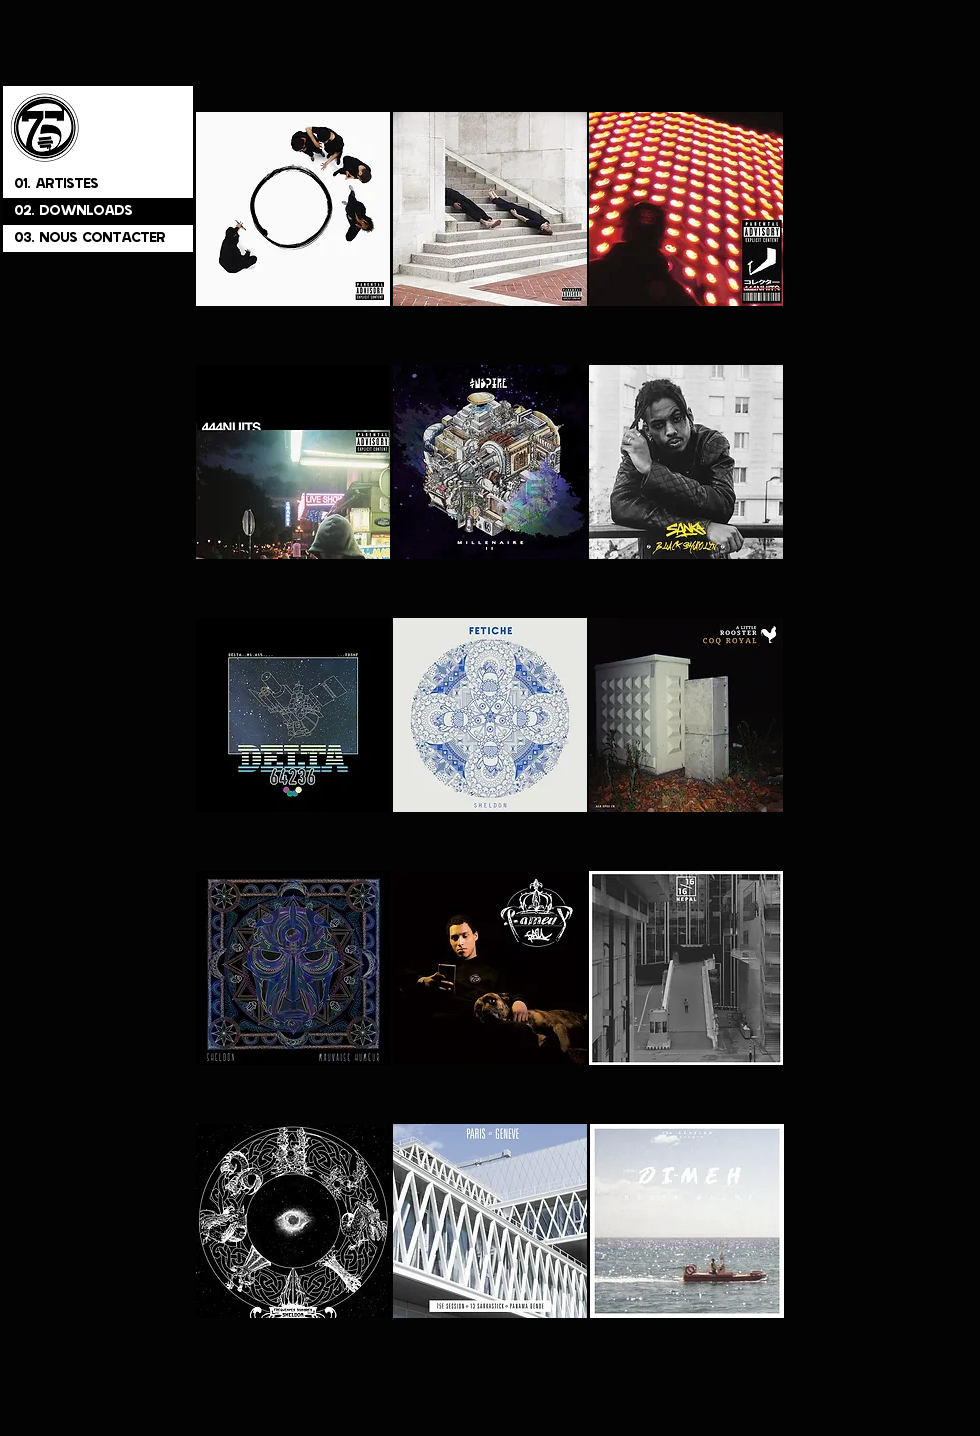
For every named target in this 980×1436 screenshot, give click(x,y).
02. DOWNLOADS (74, 211)
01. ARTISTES (57, 184)
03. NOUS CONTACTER (90, 238)
